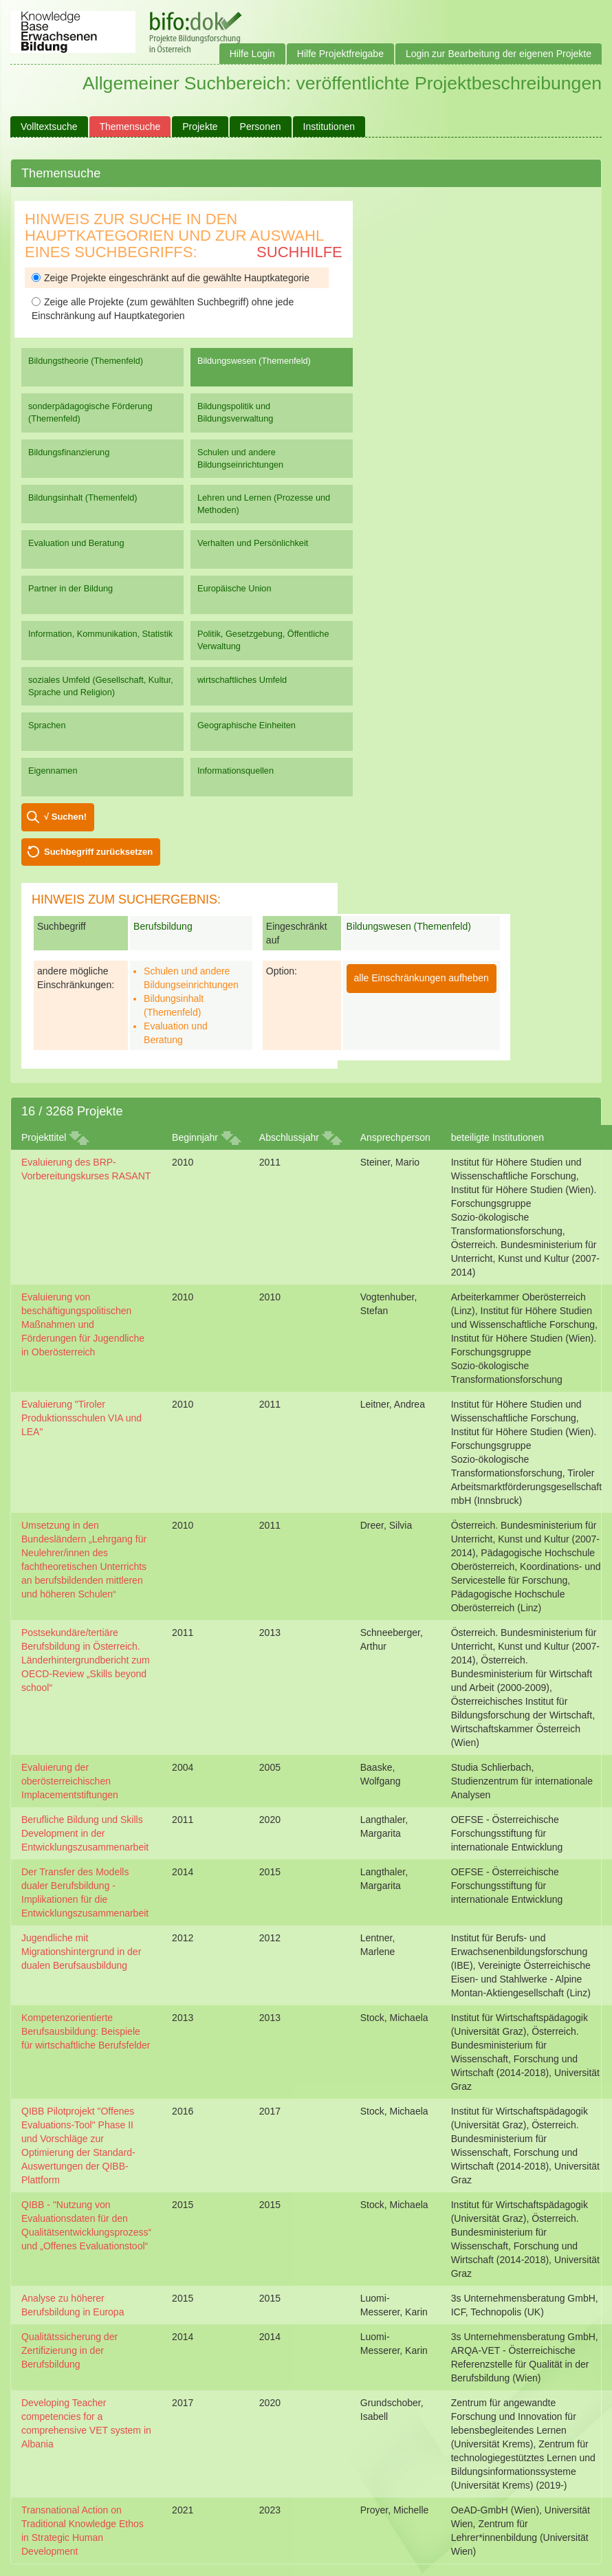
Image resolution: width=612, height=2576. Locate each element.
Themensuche (130, 126)
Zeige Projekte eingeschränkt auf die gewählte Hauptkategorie (170, 277)
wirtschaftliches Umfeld (242, 680)
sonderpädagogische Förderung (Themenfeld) (90, 412)
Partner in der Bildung (70, 588)
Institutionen (329, 126)
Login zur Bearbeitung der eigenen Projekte (498, 53)
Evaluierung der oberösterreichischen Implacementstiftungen (69, 1781)
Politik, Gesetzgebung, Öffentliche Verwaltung (263, 640)
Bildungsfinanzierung (68, 452)
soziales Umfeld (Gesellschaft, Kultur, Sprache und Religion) (100, 686)
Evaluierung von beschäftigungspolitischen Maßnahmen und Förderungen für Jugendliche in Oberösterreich (82, 1324)
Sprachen (47, 725)
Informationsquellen (235, 770)
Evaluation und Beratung (76, 543)
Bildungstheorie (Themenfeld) (85, 361)
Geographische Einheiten (246, 725)
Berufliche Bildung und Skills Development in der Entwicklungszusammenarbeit (85, 1833)
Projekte (199, 126)
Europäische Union (234, 588)
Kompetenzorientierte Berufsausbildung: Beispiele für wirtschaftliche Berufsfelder (86, 2031)
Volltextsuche (49, 126)
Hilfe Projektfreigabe (340, 53)
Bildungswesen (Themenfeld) (254, 361)
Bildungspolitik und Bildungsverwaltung (235, 412)
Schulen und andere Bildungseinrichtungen (240, 458)
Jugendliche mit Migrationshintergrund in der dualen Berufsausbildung (81, 1951)
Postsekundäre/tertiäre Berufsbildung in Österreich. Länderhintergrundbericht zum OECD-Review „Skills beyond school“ (85, 1660)
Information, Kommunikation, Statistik (100, 634)
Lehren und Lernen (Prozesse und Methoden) (263, 503)
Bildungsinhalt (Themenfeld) (83, 497)
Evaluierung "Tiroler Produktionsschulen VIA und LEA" (81, 1418)
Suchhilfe (299, 252)
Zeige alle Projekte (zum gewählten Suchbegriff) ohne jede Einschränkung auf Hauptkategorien (163, 308)
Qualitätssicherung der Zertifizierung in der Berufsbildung (69, 2350)
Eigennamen (53, 770)
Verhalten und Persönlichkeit (252, 543)
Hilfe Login (252, 53)
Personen (260, 126)
